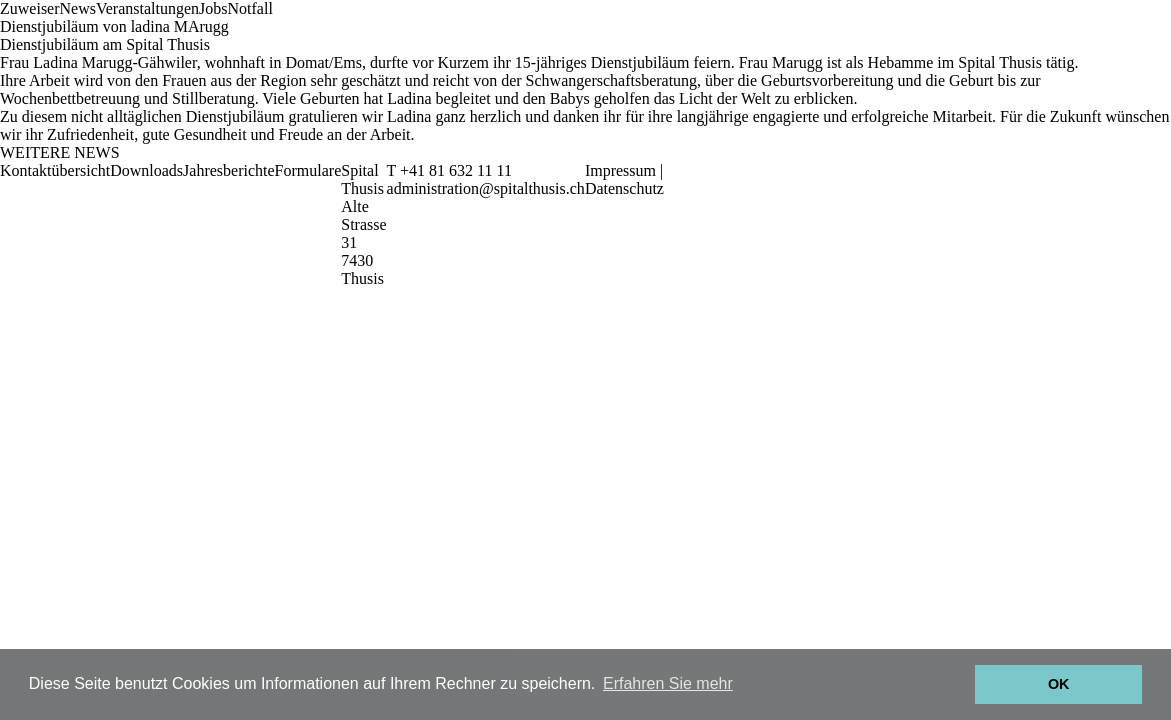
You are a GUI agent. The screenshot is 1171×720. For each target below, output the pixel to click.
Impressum (620, 170)
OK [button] (1059, 684)
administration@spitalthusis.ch (486, 188)
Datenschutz (624, 188)
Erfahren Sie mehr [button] (668, 683)
